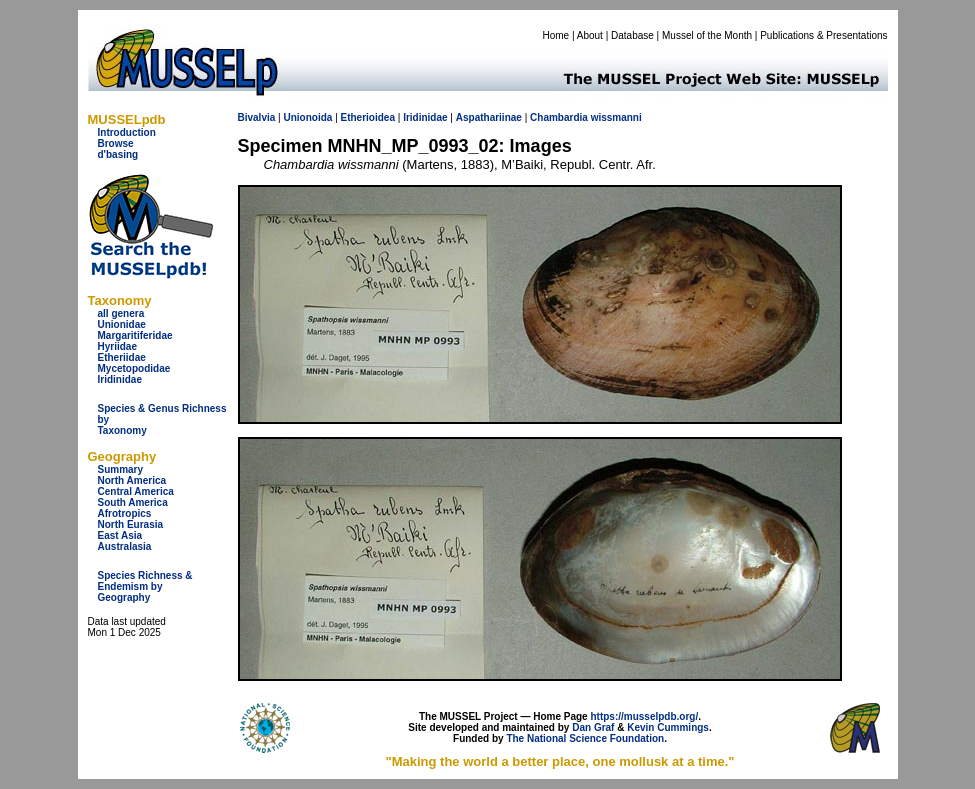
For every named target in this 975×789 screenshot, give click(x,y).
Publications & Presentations (823, 35)
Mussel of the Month (707, 35)
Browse (116, 143)
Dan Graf (593, 727)
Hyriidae (117, 346)
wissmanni (616, 117)
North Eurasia (131, 524)
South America (133, 502)
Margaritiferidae (135, 335)
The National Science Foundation (585, 738)
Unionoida (307, 117)
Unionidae (122, 324)
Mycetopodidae (134, 368)
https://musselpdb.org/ (644, 716)
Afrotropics (125, 513)
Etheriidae (122, 357)
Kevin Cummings (668, 727)
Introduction (127, 132)
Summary (121, 469)
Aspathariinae (489, 117)
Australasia (125, 546)
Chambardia (559, 117)
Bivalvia (257, 117)
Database (632, 35)
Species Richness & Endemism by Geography (145, 586)
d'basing (118, 154)
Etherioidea (368, 117)
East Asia (120, 535)
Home (555, 35)
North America (132, 480)
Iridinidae (120, 379)
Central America (136, 491)
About (590, 35)
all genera (121, 313)
